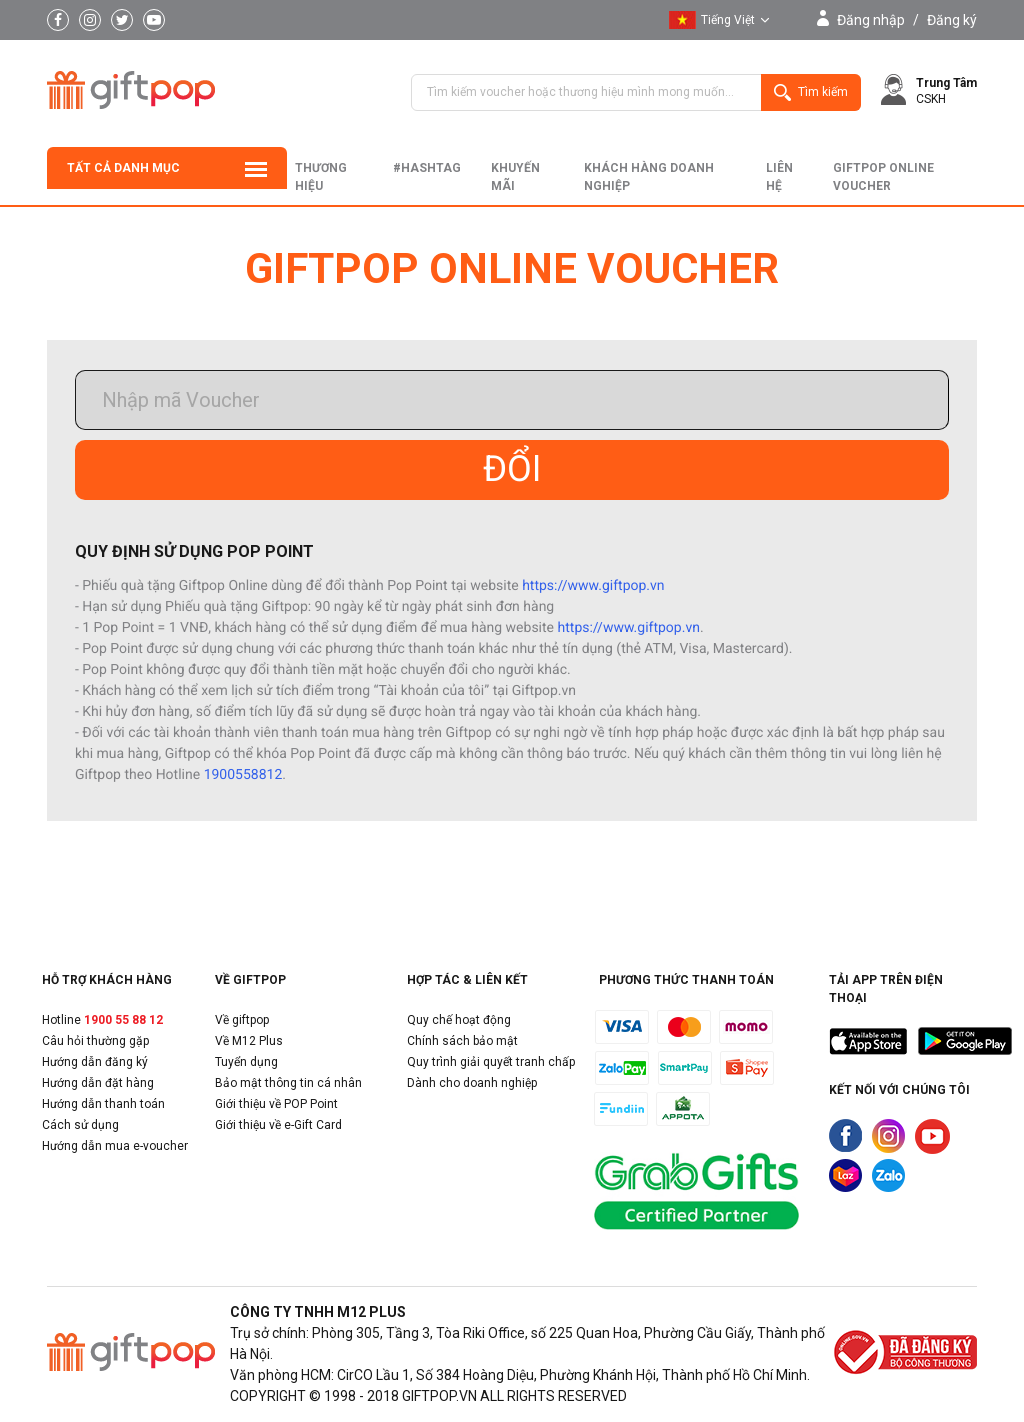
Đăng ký (952, 20)
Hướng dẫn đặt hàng (98, 1083)
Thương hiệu (321, 177)
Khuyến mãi (515, 177)
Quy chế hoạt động (459, 1020)
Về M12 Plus (249, 1041)
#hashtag (427, 168)
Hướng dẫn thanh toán (103, 1104)
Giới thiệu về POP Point (276, 1104)
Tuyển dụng (246, 1062)
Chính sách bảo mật (462, 1041)
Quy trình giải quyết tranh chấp (491, 1062)
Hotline (102, 1020)
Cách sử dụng (80, 1125)
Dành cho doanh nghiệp (472, 1083)
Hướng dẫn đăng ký (95, 1062)
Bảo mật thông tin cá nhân (288, 1083)
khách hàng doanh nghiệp (649, 177)
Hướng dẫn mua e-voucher (115, 1146)
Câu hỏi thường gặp (95, 1041)
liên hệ (779, 177)
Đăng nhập (871, 20)
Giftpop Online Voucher (883, 177)
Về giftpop (242, 1020)
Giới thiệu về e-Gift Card (278, 1125)
